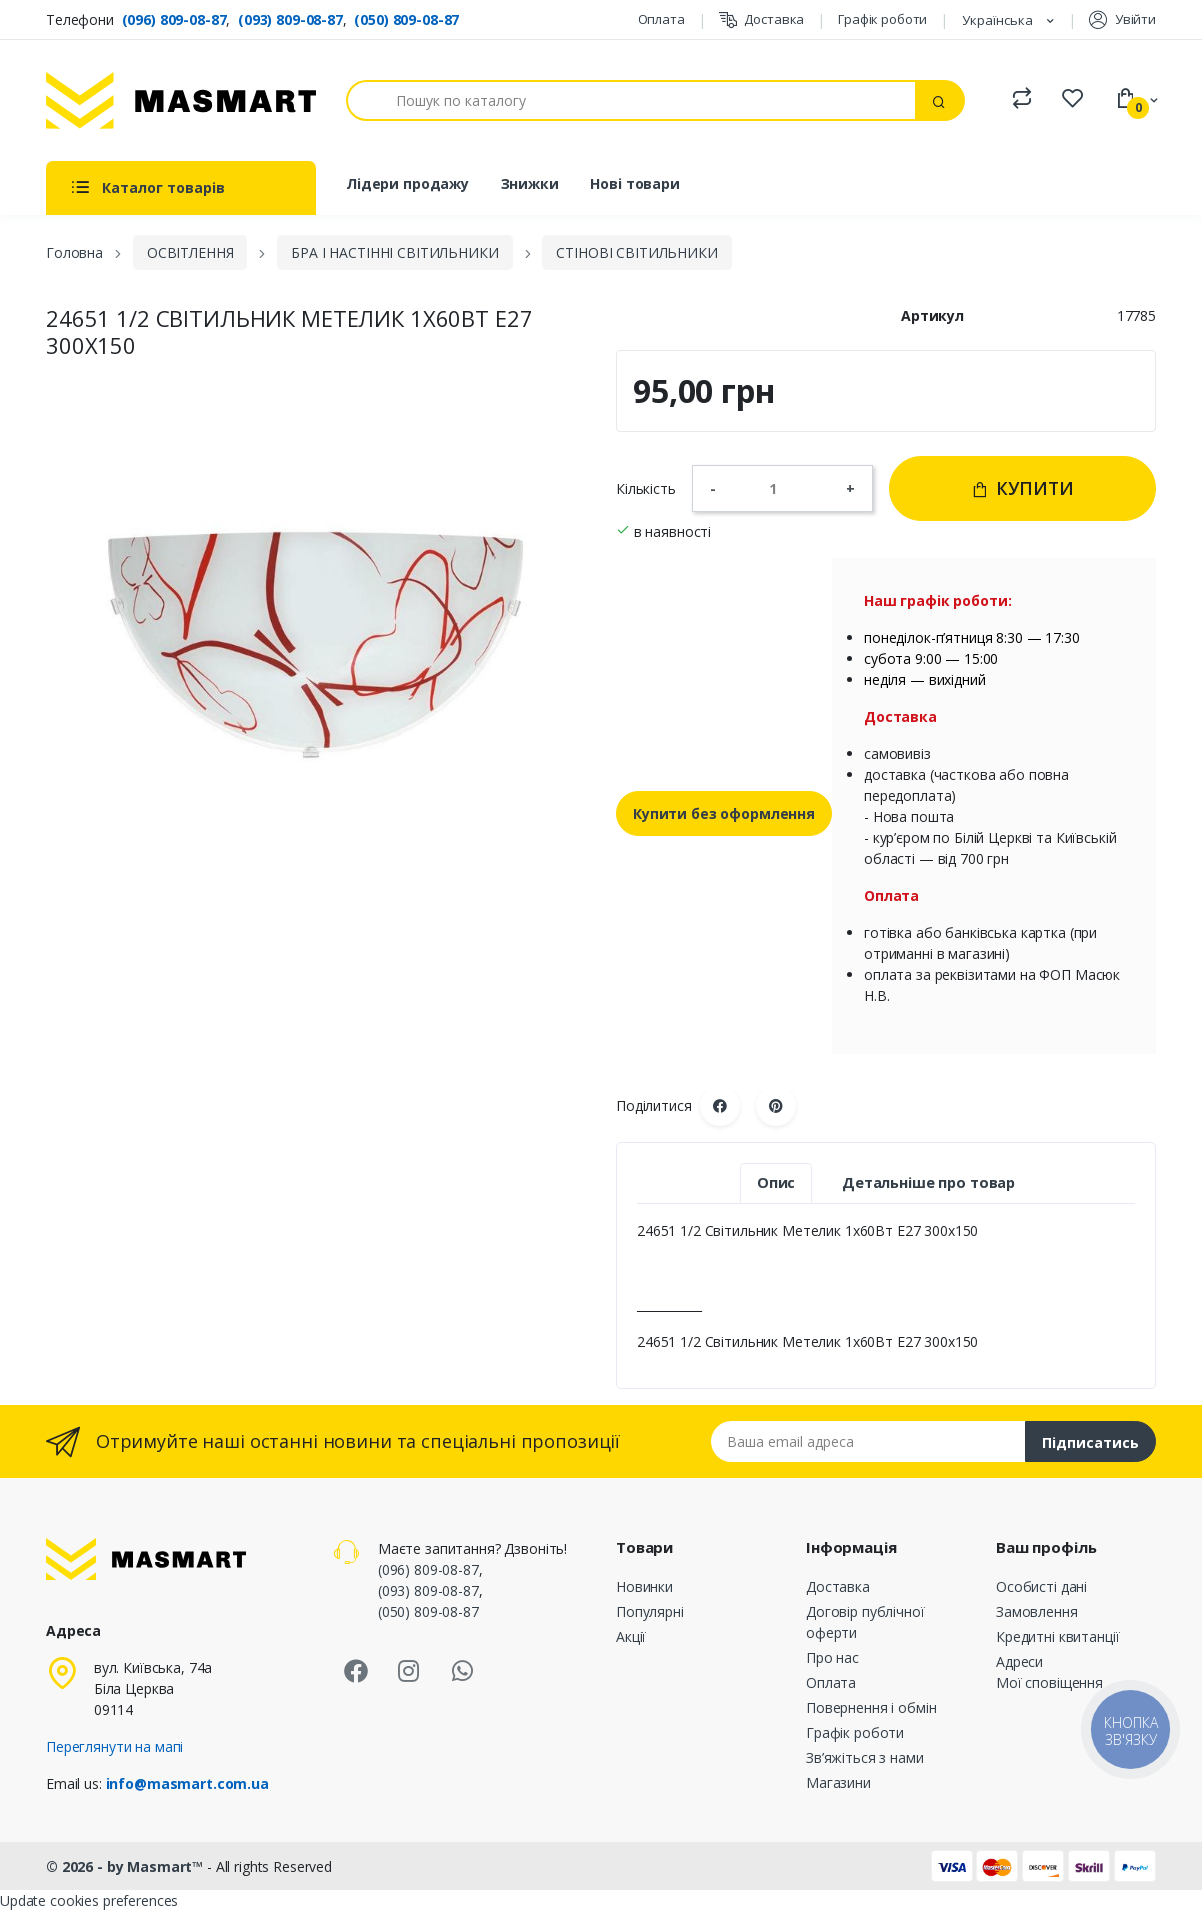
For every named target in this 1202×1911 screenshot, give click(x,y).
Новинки (644, 1586)
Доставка (762, 19)
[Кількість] (781, 488)
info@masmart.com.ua (187, 1783)
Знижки (530, 183)
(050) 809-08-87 (406, 19)
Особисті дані (1041, 1586)
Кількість (646, 488)
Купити (1022, 488)
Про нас (832, 1657)
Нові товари (634, 183)
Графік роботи (882, 19)
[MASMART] (181, 100)
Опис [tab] (776, 1182)
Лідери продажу (407, 183)
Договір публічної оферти (865, 1622)
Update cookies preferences (89, 1900)
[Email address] (868, 1441)
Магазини (838, 1782)
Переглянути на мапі (114, 1746)
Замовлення (1037, 1611)
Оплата (661, 19)
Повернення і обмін (871, 1707)
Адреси (1019, 1661)
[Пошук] (631, 100)
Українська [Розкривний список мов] (999, 20)
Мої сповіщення (1049, 1682)
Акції (631, 1636)
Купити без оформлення (724, 813)
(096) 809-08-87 (174, 19)
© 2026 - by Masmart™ (126, 1866)
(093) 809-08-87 (290, 19)
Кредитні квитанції (1057, 1636)
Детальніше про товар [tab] (928, 1182)
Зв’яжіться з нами (865, 1757)
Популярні (650, 1611)
